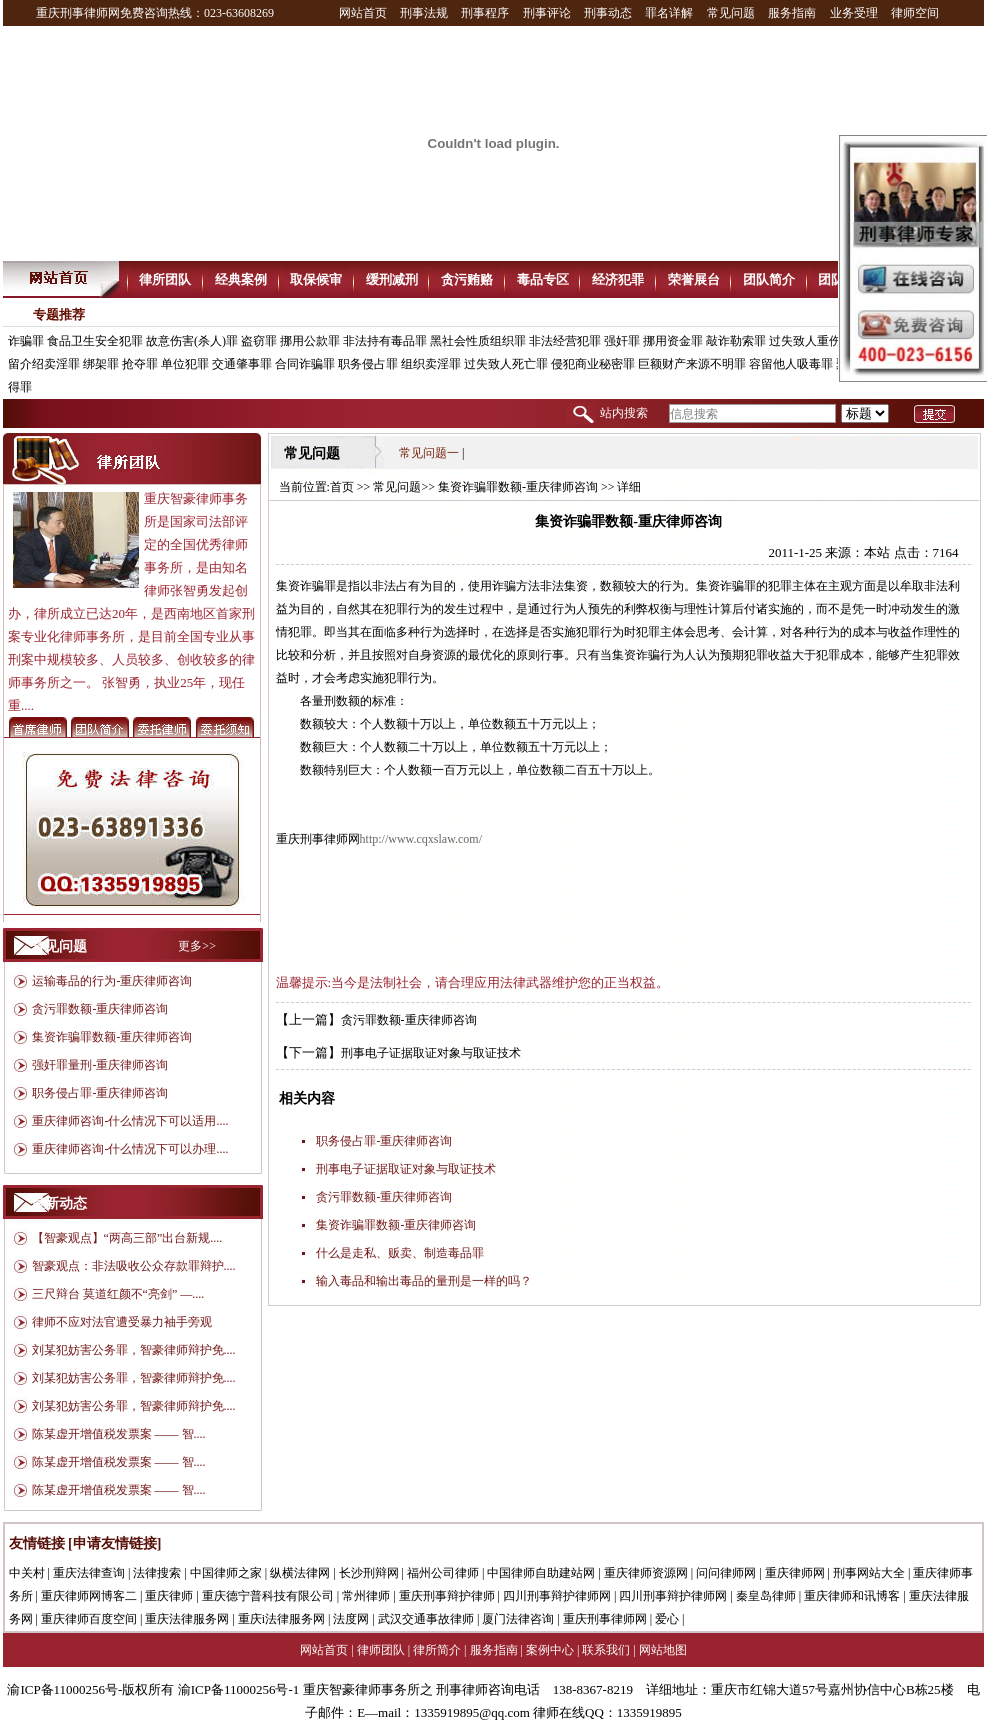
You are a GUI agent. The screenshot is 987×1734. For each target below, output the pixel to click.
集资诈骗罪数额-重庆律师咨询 (112, 1037)
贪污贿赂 (467, 279)
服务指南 (792, 13)
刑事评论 (547, 13)
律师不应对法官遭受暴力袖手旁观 (122, 1322)
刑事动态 (608, 13)
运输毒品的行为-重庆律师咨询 (112, 981)
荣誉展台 (694, 279)
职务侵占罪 (368, 364)
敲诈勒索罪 (736, 341)
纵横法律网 (300, 1573)
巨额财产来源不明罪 (692, 364)
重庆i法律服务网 (281, 1619)
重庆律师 (169, 1596)
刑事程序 (485, 13)
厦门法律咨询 (518, 1619)
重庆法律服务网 (187, 1619)
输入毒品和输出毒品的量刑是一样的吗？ (424, 1281)
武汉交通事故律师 (426, 1619)
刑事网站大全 (869, 1573)
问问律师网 (726, 1573)
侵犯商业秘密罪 (593, 364)
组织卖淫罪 (431, 364)
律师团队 (381, 1650)
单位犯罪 (185, 364)
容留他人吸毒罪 (791, 364)
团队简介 (769, 279)
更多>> (197, 946)
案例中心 (550, 1650)
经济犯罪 (618, 279)
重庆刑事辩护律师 (447, 1596)
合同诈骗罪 (305, 364)
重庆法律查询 (89, 1573)
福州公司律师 (443, 1573)
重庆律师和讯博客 (852, 1596)
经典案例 (241, 279)
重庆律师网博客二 (89, 1596)
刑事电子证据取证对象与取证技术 (431, 1053)
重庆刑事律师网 (605, 1619)
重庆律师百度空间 (89, 1619)
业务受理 (854, 13)
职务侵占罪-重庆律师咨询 (100, 1093)
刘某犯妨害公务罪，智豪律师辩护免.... (134, 1350)
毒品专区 (543, 279)
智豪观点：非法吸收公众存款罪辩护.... (134, 1266)
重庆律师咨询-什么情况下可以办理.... (130, 1149)
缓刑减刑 (392, 279)
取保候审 (316, 279)
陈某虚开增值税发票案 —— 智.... (119, 1434)
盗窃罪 (259, 341)
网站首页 (363, 13)
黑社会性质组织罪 (478, 341)
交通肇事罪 (242, 364)
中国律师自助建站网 (541, 1573)
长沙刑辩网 (369, 1573)
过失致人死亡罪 (506, 364)
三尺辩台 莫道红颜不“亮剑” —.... (118, 1294)
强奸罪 (622, 341)
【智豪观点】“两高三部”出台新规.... (127, 1238)
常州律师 (366, 1596)
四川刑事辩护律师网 (557, 1596)
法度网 (351, 1619)
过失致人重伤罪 (811, 341)
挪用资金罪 (673, 341)
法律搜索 (157, 1573)
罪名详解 (669, 13)
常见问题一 (429, 453)
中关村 (27, 1573)
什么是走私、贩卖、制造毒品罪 (400, 1253)
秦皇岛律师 (766, 1596)
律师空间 (915, 13)
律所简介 (437, 1650)
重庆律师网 (795, 1573)
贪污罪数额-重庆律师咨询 (100, 1009)
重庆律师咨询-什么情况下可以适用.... (130, 1121)
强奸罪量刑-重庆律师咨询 (100, 1065)
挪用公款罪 (310, 341)
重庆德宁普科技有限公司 (268, 1596)
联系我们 (606, 1650)
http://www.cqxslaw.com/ (421, 839)
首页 (342, 487)
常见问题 (731, 13)
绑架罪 (101, 364)
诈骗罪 (26, 341)
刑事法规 (424, 13)
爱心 (667, 1619)
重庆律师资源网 (646, 1573)
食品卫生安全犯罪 (95, 341)
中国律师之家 (226, 1573)
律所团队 (165, 279)
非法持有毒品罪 (385, 341)
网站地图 (663, 1650)
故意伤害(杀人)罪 (192, 341)
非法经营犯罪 (565, 341)
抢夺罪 (140, 364)
